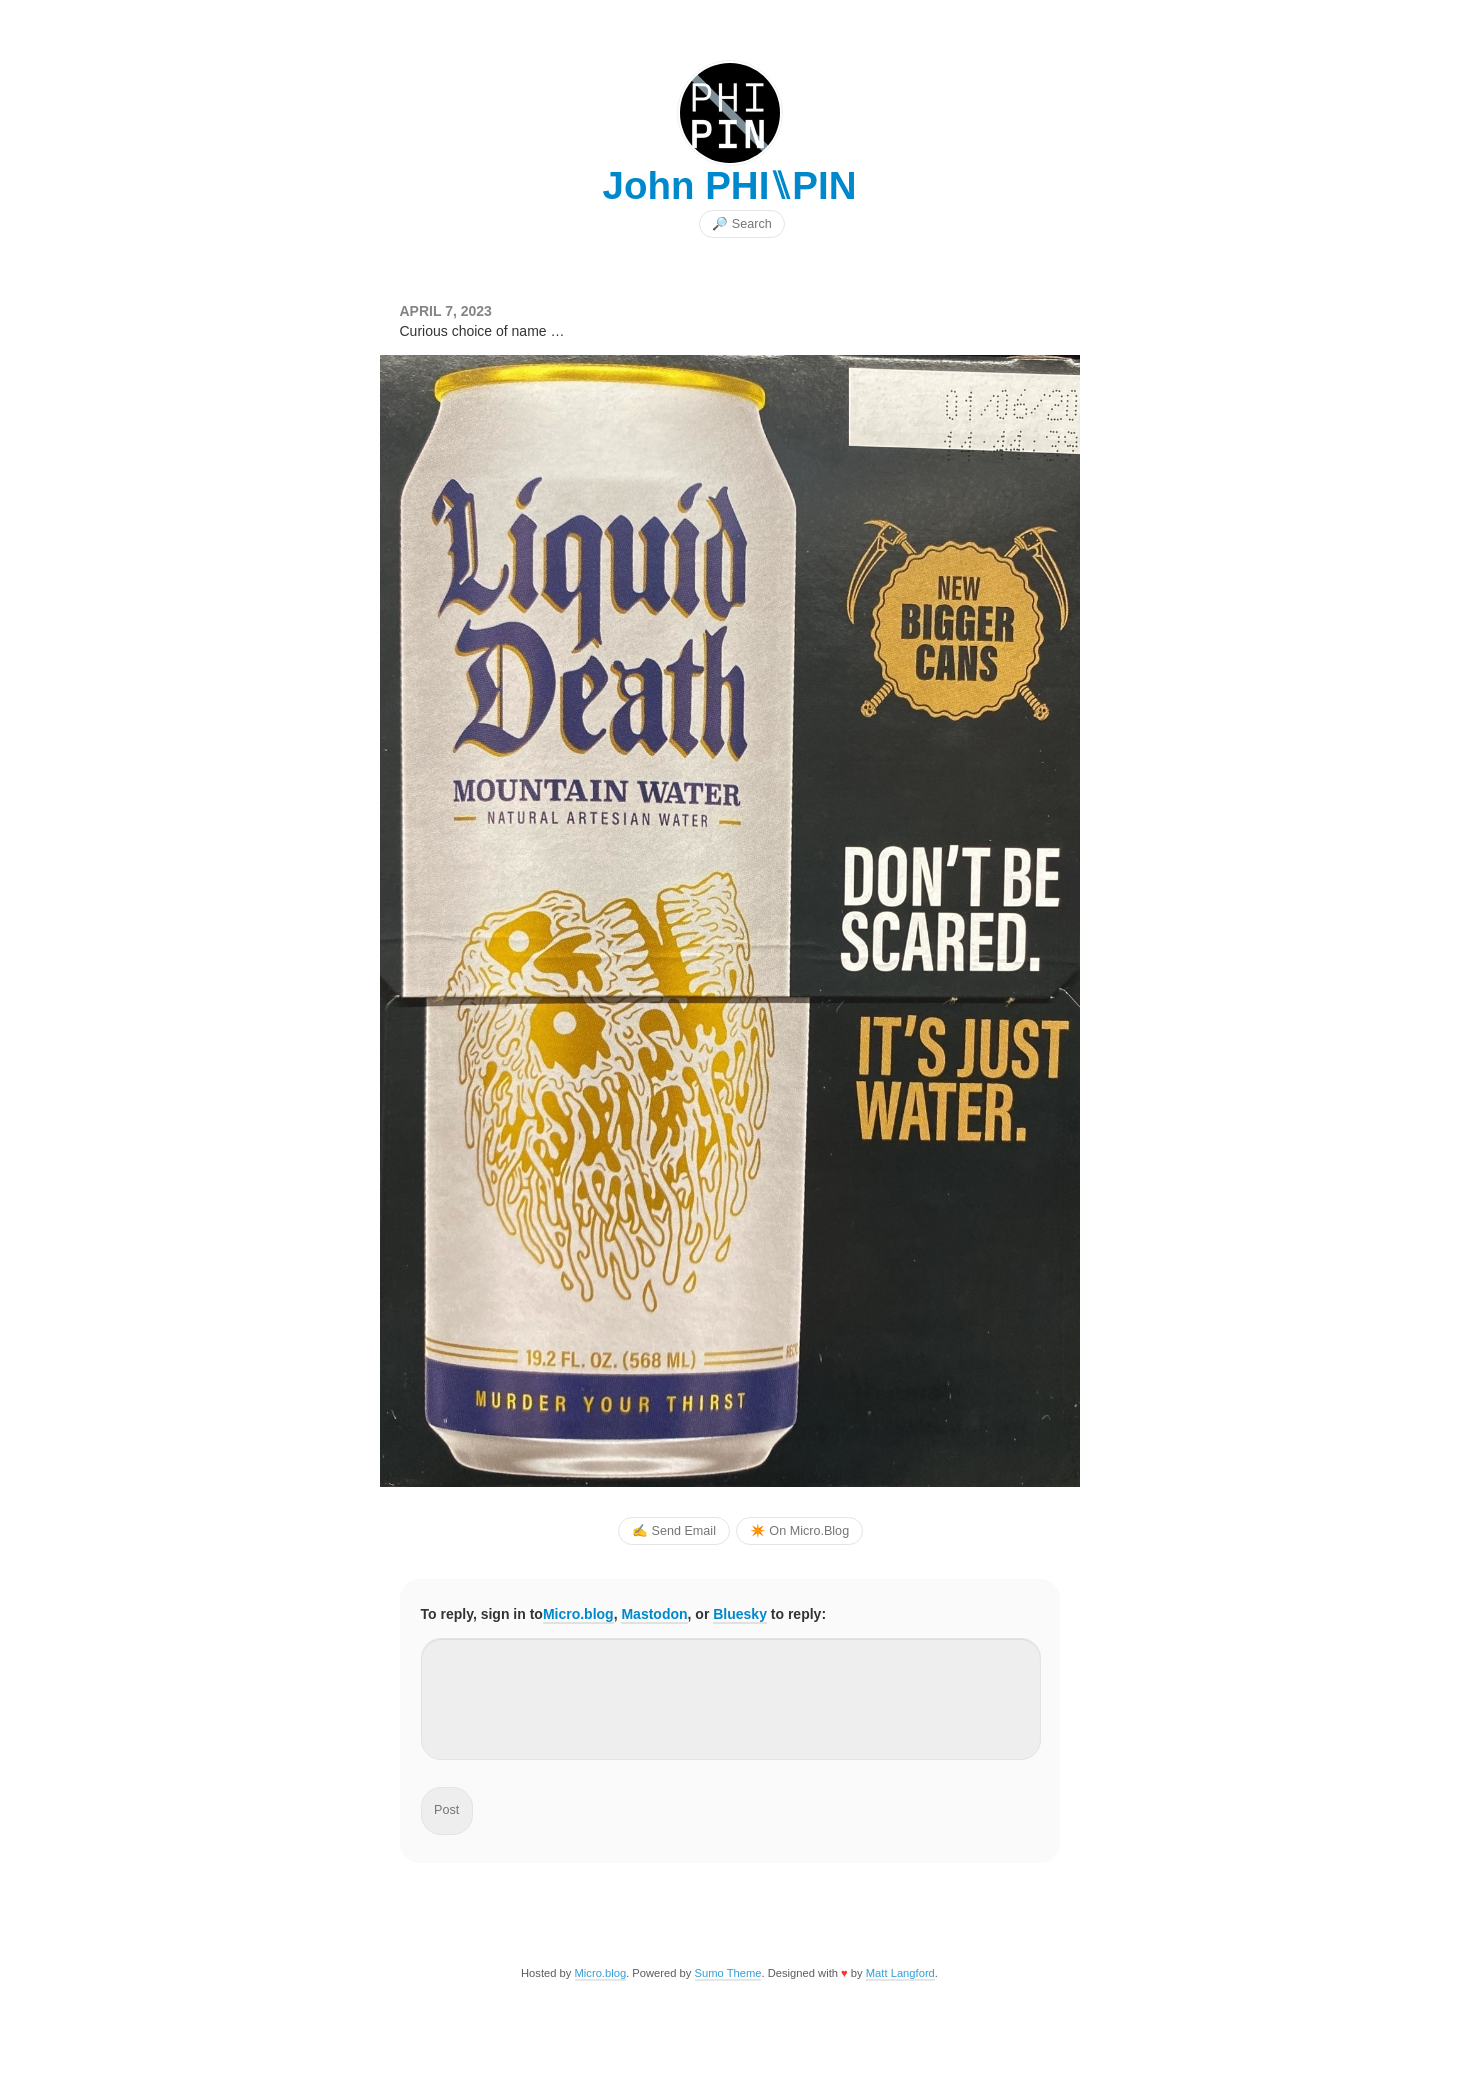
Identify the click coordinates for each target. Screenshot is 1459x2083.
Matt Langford (900, 1973)
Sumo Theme (728, 1973)
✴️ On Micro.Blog (799, 1531)
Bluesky (740, 1614)
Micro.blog (578, 1614)
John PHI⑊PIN (729, 185)
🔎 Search (741, 224)
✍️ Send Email (674, 1531)
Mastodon (654, 1614)
